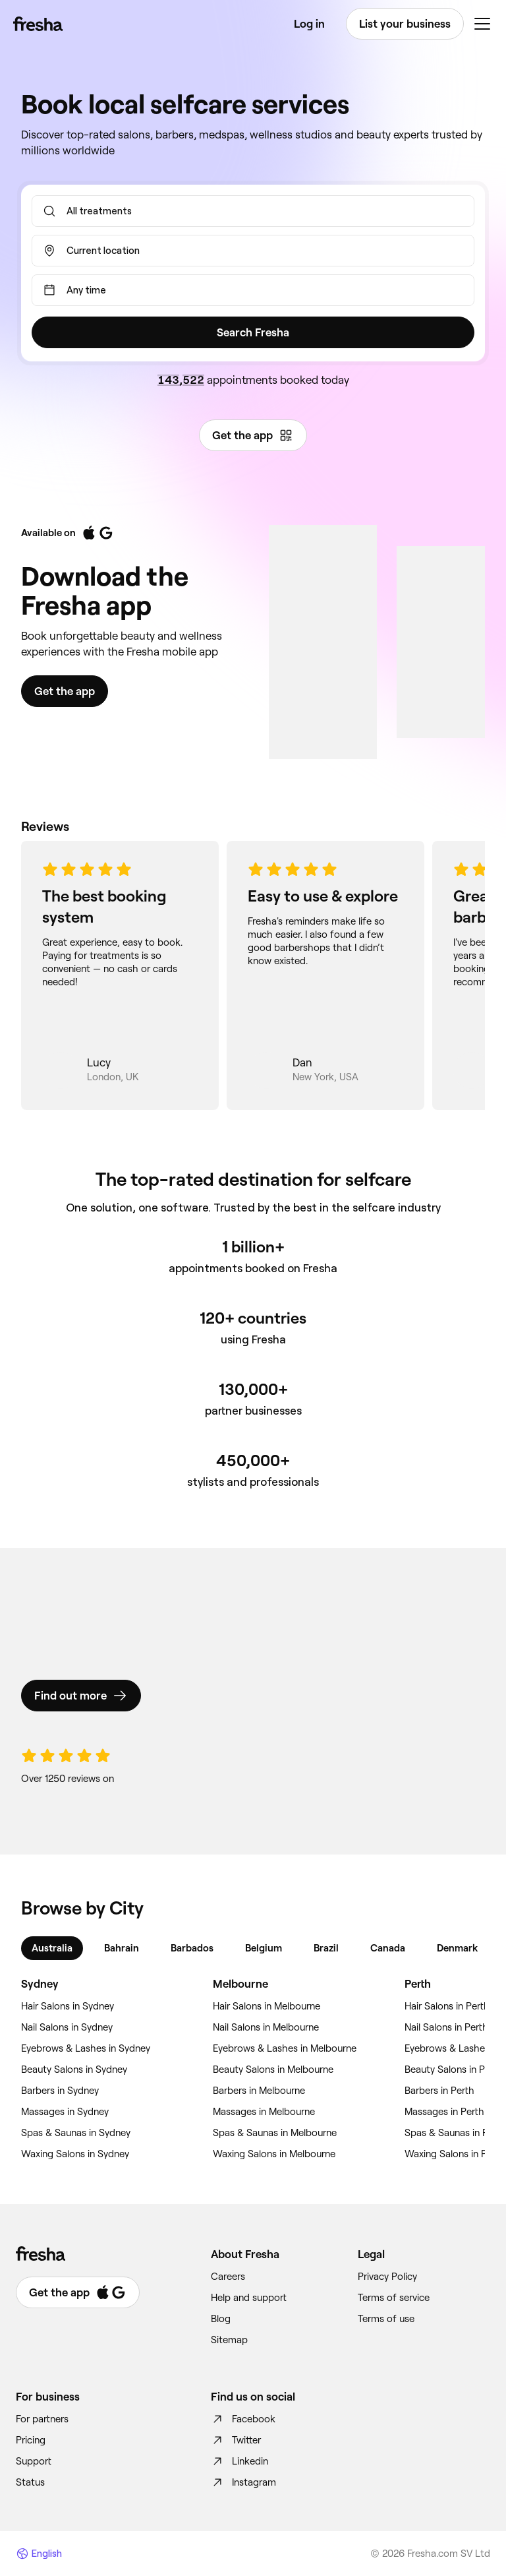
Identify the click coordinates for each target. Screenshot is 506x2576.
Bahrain (121, 1948)
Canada (387, 1948)
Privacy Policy (387, 2276)
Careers (228, 2276)
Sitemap (229, 2340)
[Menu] (482, 24)
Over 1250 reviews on (67, 1778)
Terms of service (394, 2297)
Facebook (243, 2419)
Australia (52, 1948)
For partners (42, 2419)
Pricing (30, 2440)
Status (30, 2482)
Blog (221, 2319)
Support (33, 2461)
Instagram (243, 2482)
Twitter (236, 2440)
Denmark (457, 1948)
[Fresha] (38, 24)
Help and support (249, 2297)
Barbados (192, 1948)
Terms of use (386, 2319)
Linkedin (239, 2461)
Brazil (326, 1948)
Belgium (263, 1948)
